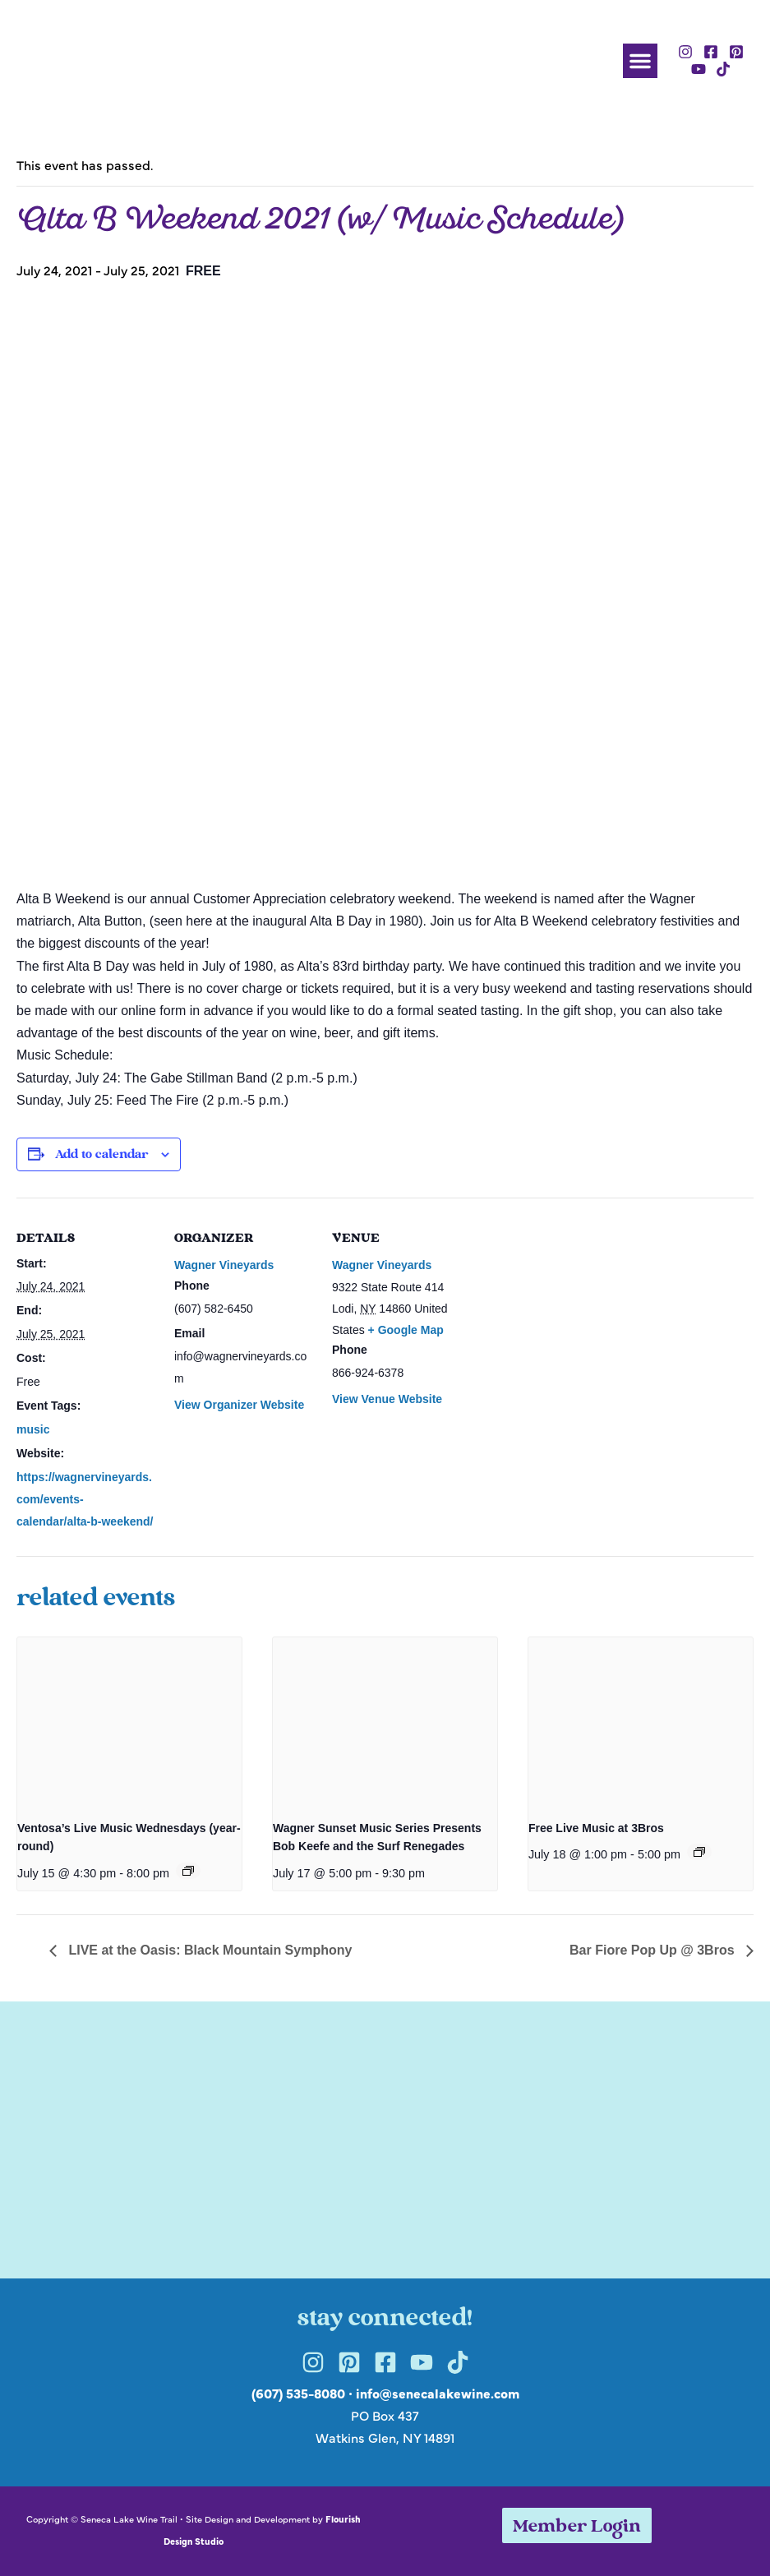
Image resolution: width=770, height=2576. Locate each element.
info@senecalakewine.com (437, 2393)
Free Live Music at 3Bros (596, 1828)
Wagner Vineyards (224, 1265)
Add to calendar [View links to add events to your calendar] (101, 1155)
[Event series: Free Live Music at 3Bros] (699, 1852)
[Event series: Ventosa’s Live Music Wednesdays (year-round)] (188, 1871)
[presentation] (129, 1721)
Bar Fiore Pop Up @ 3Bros (653, 1950)
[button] (640, 61)
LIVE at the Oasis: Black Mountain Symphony (208, 1950)
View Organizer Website (239, 1404)
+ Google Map (406, 1329)
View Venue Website (387, 1399)
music (32, 1429)
